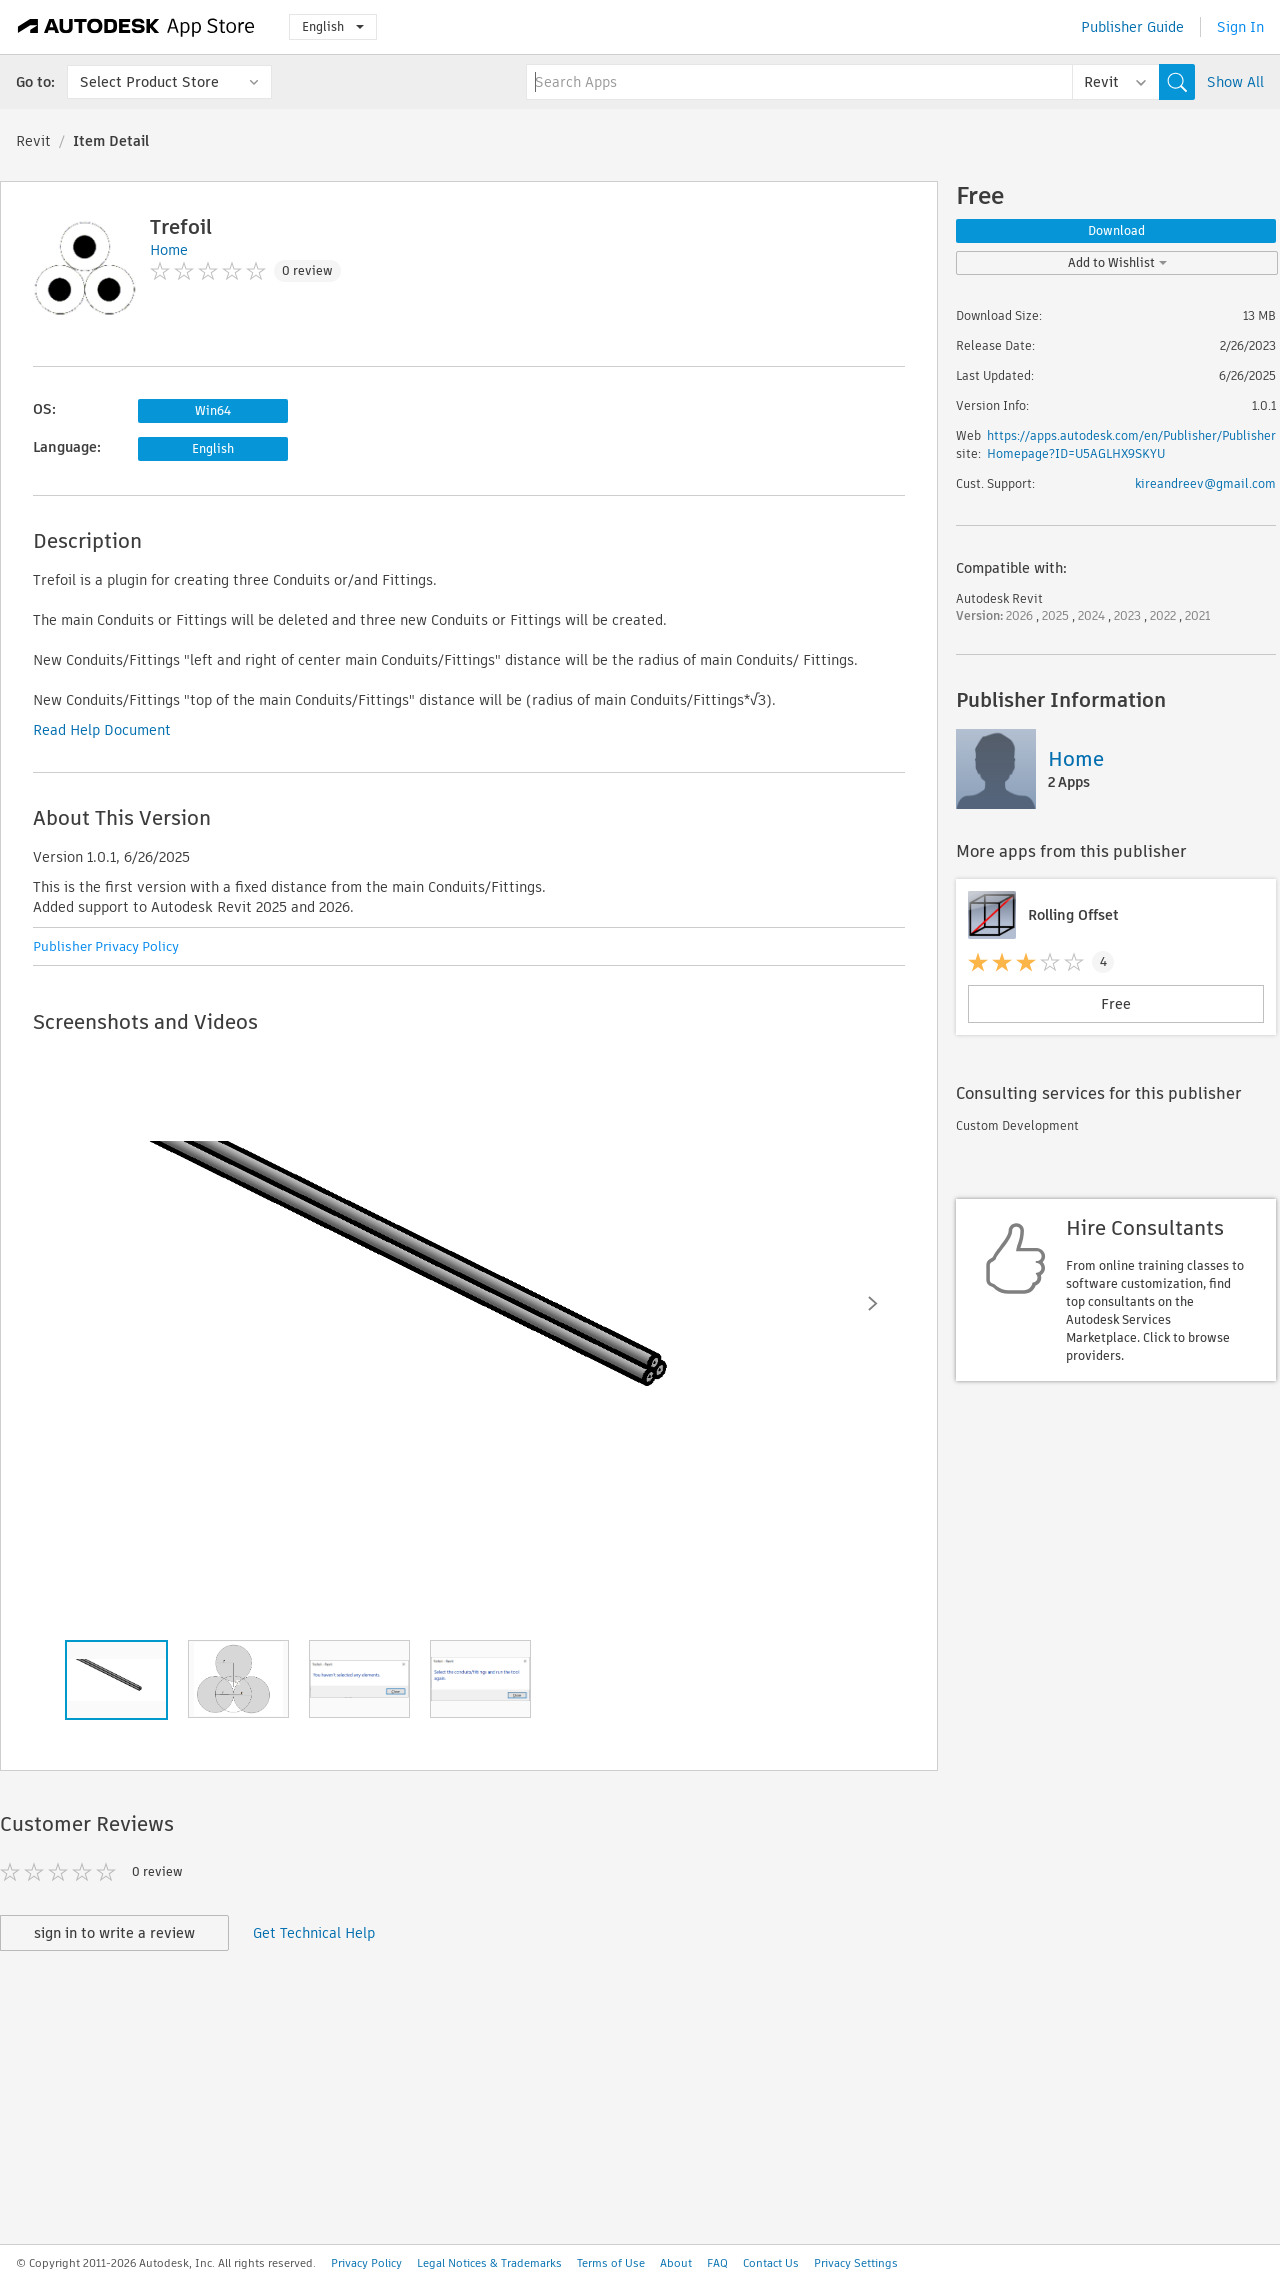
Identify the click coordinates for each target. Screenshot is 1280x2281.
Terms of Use (611, 2263)
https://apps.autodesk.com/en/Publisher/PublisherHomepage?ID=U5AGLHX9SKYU (1131, 444)
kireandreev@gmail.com (1205, 483)
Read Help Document (102, 730)
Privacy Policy (366, 2263)
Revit (33, 141)
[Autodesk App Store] (136, 27)
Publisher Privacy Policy (106, 946)
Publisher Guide (1132, 27)
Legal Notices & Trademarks (489, 2263)
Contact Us (771, 2263)
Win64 (213, 410)
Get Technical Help (314, 1933)
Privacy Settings (856, 2263)
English (333, 26)
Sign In (1240, 27)
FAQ (717, 2263)
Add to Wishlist (1117, 262)
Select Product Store (149, 82)
